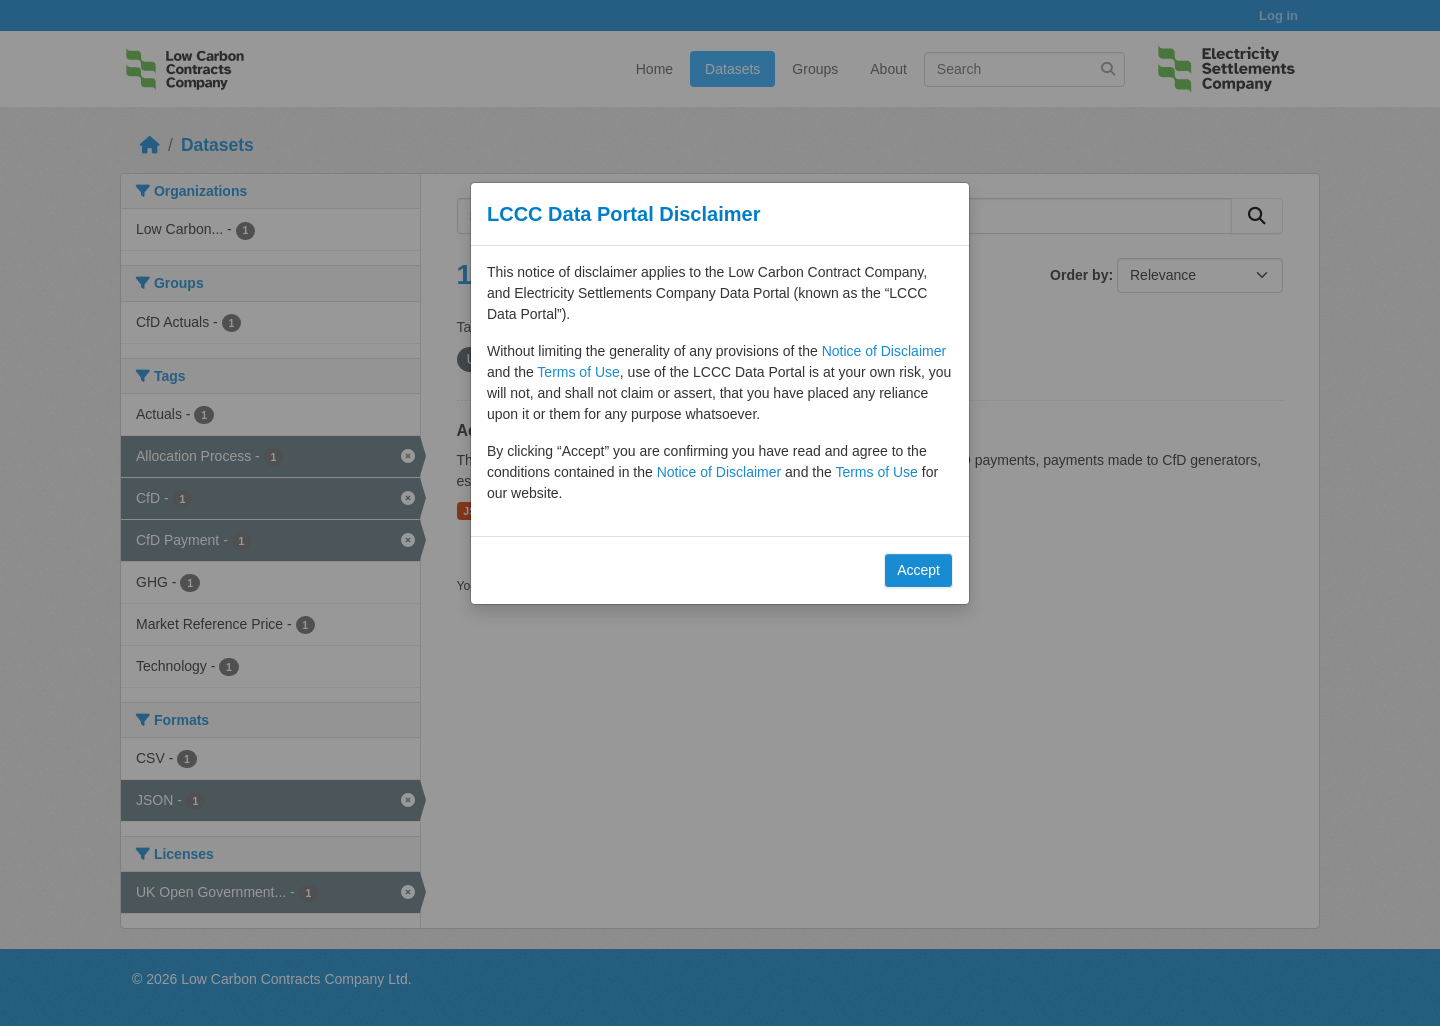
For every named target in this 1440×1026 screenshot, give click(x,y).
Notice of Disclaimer (884, 351)
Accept (918, 570)
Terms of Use (578, 372)
